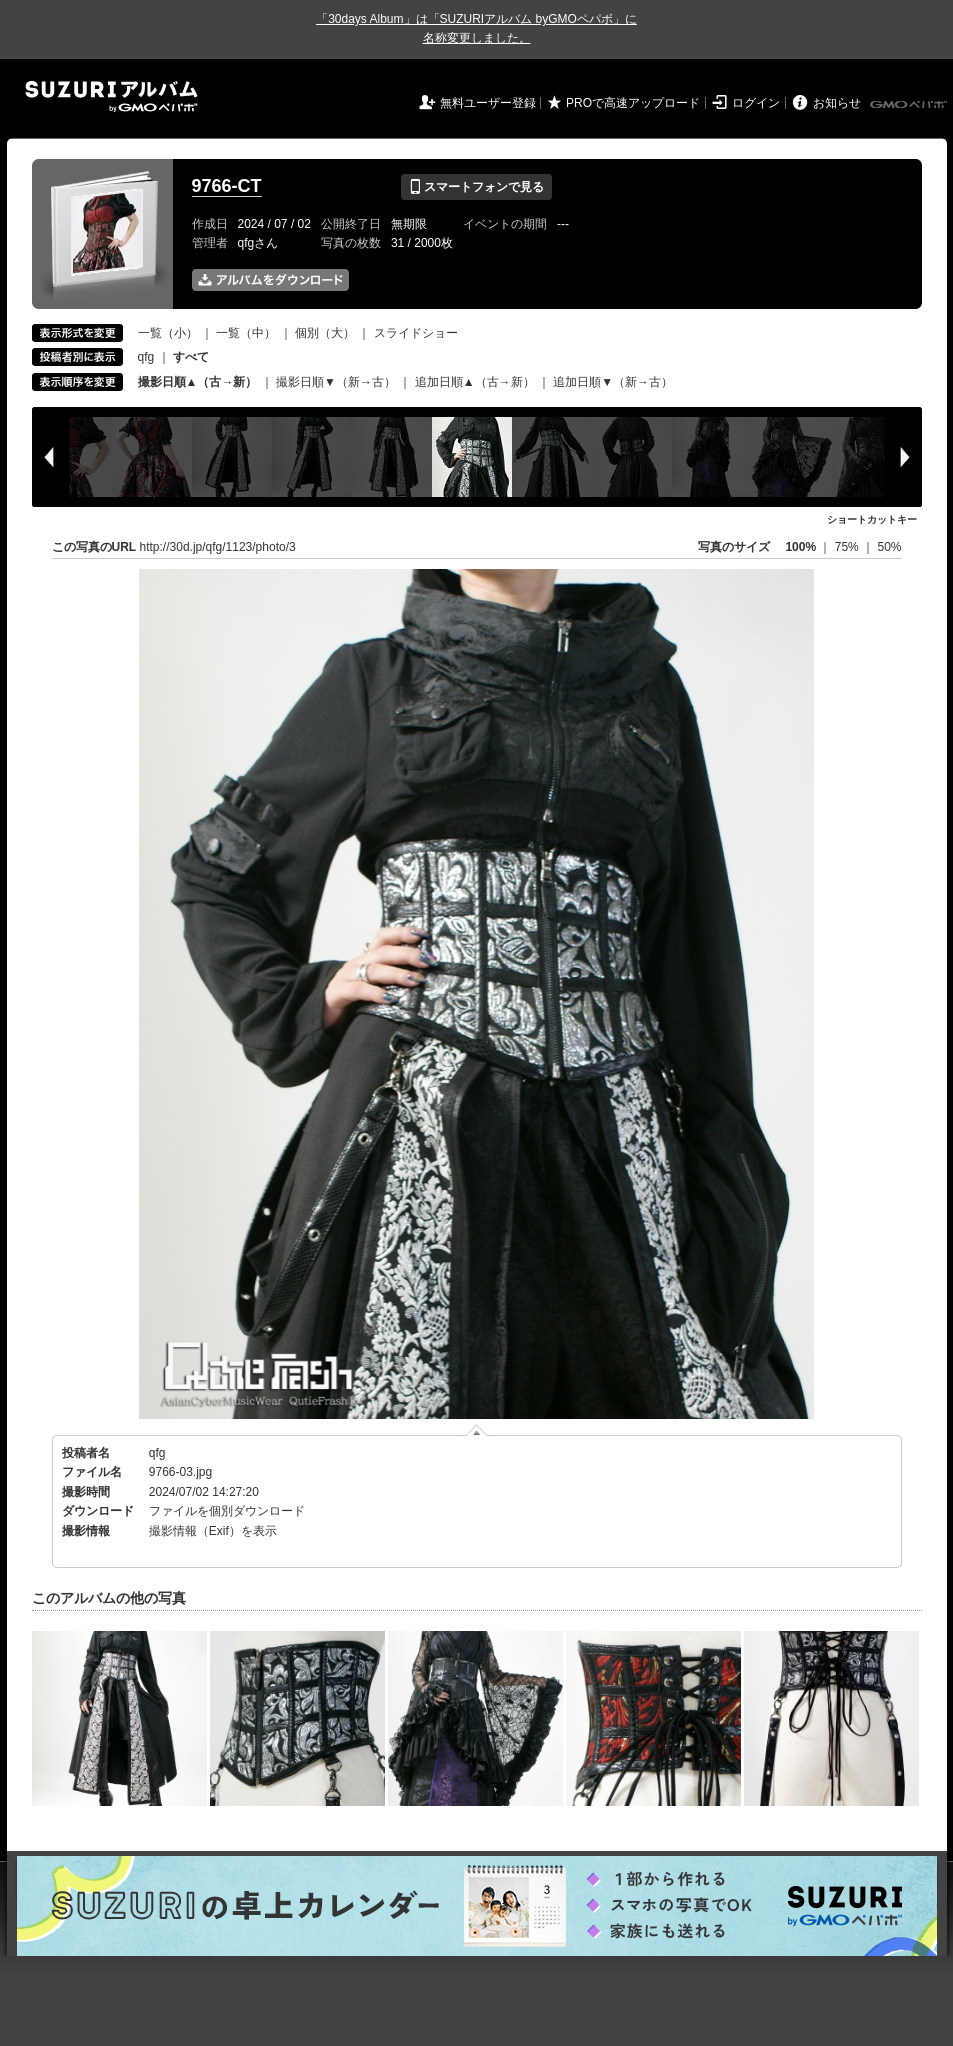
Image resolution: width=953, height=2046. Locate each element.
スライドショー (416, 333)
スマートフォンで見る (476, 187)
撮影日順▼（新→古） (336, 382)
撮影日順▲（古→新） (198, 382)
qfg (146, 357)
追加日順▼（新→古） (613, 382)
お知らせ (837, 103)
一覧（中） (246, 333)
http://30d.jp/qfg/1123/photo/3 (218, 547)
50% (889, 547)
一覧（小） (168, 333)
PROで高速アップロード (633, 103)
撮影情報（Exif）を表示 (213, 1531)
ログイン (756, 103)
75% (848, 547)
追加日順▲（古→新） (475, 382)
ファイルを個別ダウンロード (227, 1511)
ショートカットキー (872, 519)
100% (800, 547)
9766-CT (227, 186)
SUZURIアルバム (111, 96)
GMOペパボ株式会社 (910, 105)
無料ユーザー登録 (488, 103)
